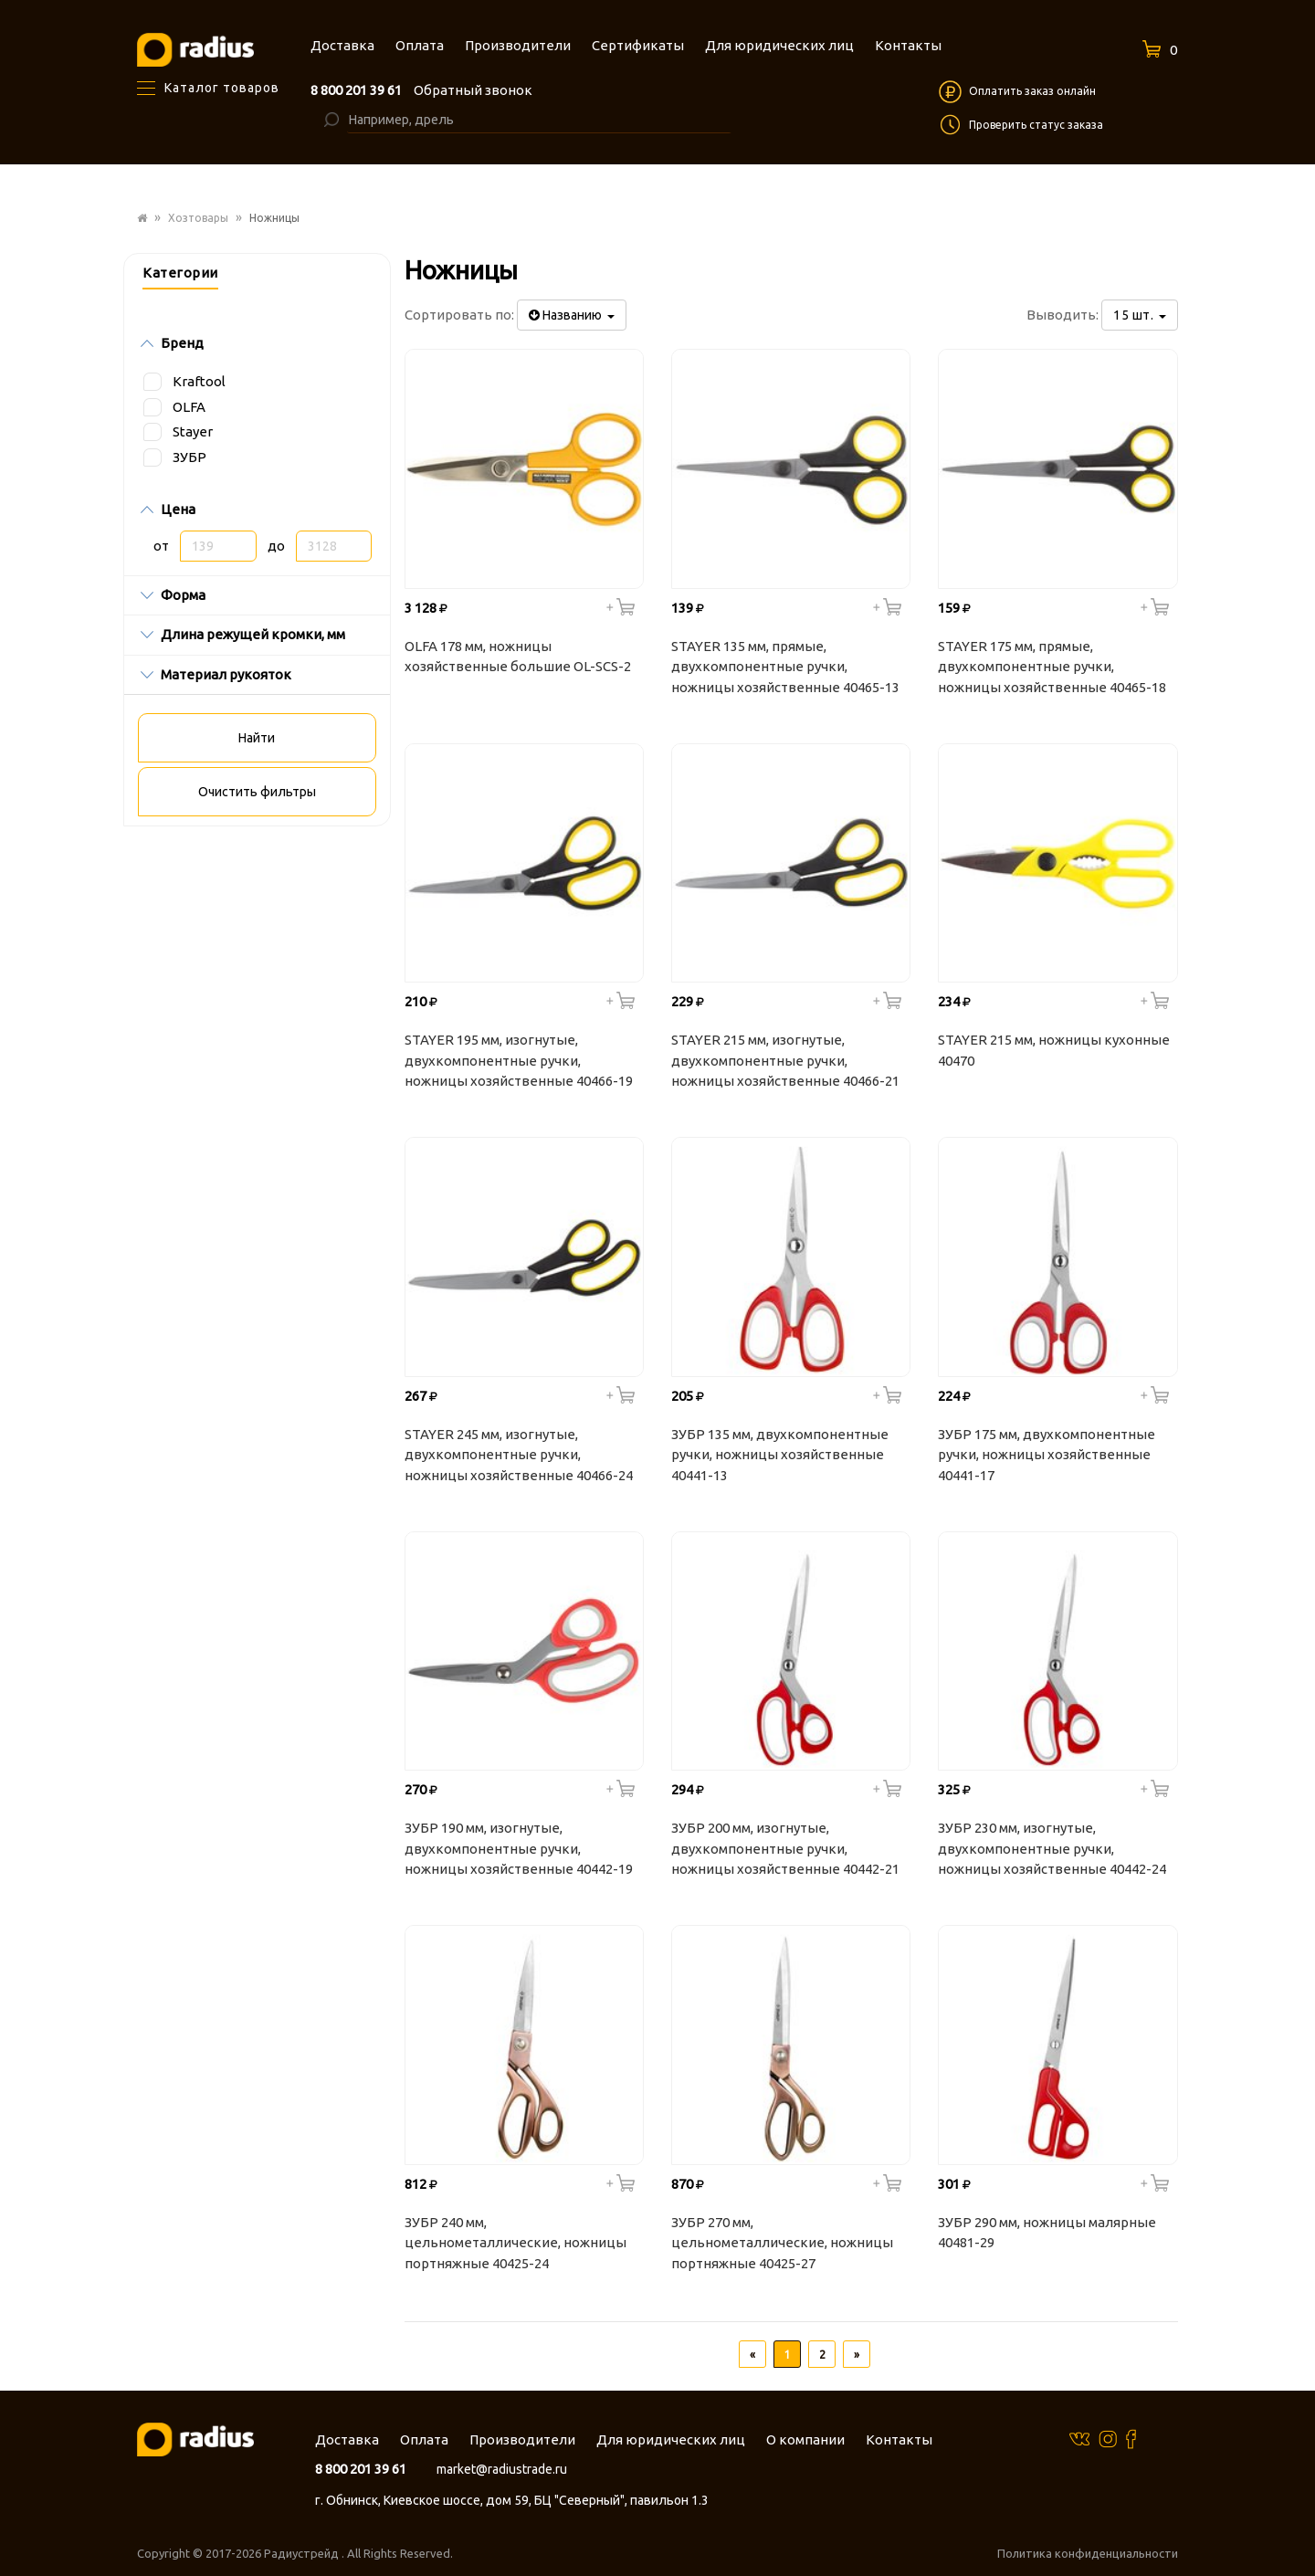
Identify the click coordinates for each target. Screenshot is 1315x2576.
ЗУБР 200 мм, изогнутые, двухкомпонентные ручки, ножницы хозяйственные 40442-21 (785, 1848)
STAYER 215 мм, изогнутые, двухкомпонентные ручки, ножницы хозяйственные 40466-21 (785, 1060)
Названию (572, 315)
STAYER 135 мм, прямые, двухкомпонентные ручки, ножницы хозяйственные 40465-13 (785, 666)
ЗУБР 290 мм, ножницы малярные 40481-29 (1047, 2232)
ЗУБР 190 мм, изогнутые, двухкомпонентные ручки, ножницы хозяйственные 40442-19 (519, 1848)
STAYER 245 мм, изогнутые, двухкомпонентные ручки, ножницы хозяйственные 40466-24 (519, 1454)
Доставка (347, 2439)
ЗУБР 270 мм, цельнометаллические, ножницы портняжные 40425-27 (782, 2242)
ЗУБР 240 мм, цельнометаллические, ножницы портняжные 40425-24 (515, 2242)
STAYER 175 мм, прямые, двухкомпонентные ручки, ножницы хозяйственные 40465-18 (1052, 666)
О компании (805, 2439)
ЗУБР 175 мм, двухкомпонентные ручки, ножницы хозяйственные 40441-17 (1046, 1454)
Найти (256, 738)
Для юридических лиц (670, 2439)
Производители (522, 2439)
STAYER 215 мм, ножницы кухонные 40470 (1054, 1050)
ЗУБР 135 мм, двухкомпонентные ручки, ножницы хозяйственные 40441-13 (780, 1454)
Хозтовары (198, 218)
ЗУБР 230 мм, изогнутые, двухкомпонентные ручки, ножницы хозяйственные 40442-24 (1052, 1848)
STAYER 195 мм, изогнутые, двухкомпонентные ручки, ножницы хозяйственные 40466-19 (519, 1060)
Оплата (424, 2439)
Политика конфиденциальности (1087, 2553)
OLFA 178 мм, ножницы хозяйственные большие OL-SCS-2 (518, 656)
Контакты (899, 2439)
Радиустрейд (303, 2553)
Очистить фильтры (257, 791)
